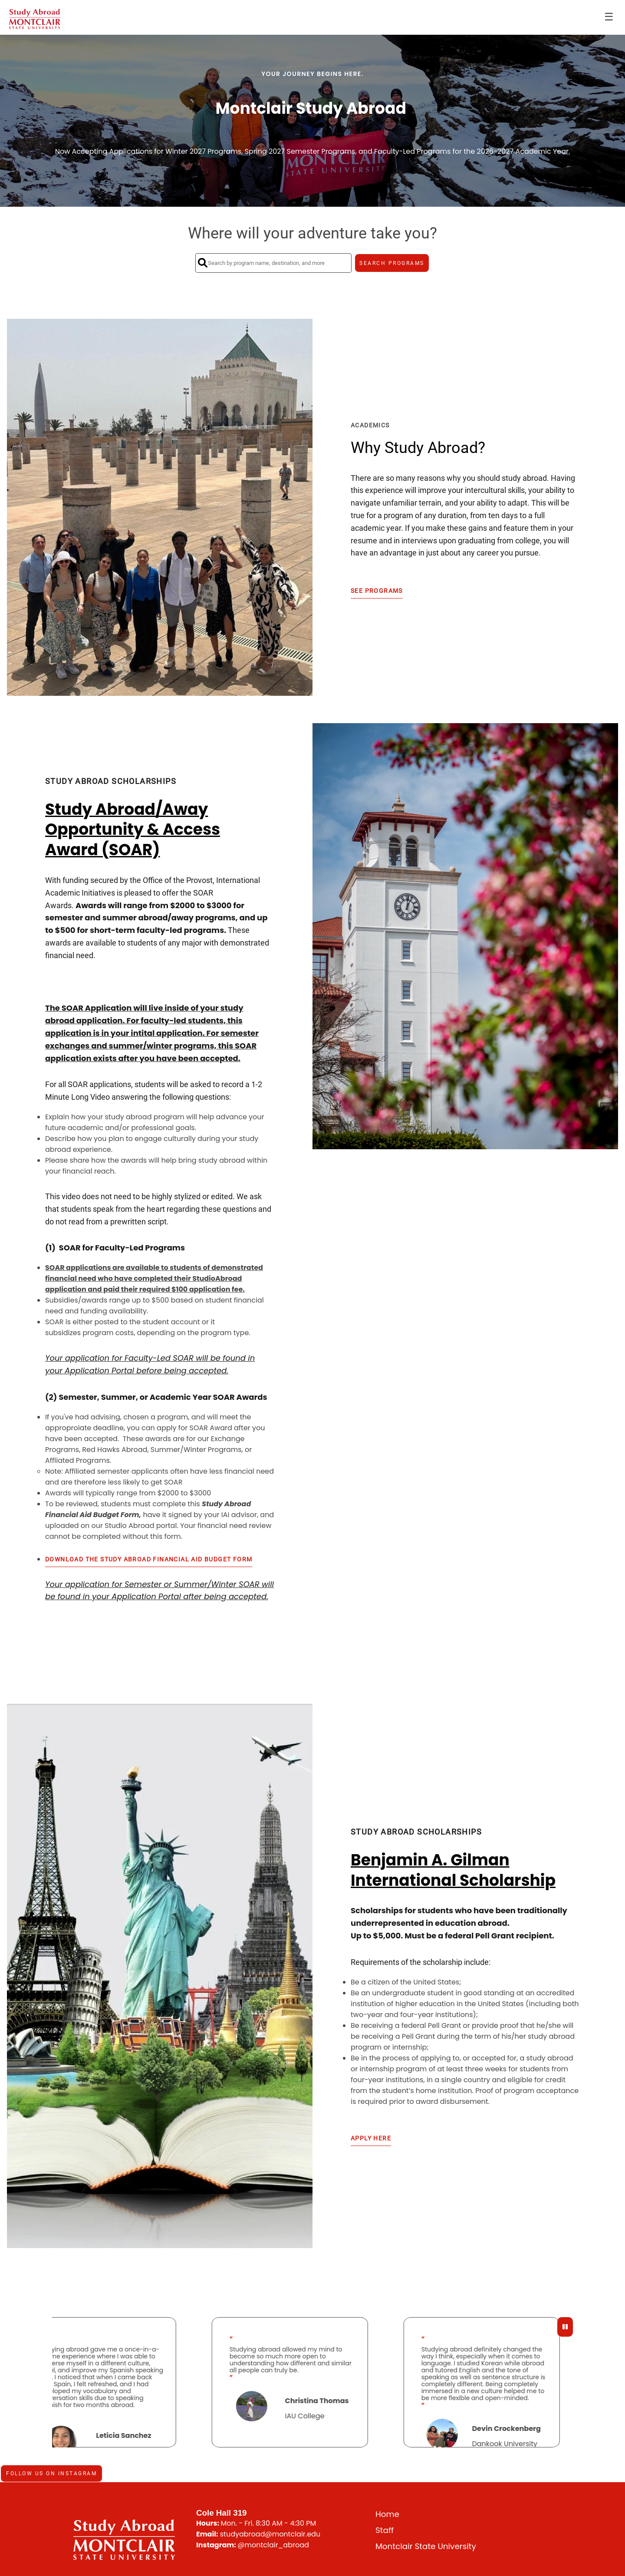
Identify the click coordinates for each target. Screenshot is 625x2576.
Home (387, 2514)
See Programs (377, 590)
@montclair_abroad (273, 2545)
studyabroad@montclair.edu (270, 2534)
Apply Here (371, 2138)
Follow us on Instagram (51, 2473)
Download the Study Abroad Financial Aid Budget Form (148, 1559)
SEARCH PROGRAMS (391, 263)
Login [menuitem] (598, 17)
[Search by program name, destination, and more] (273, 263)
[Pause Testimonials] (565, 2327)
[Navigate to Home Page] (35, 17)
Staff (384, 2530)
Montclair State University (425, 2546)
